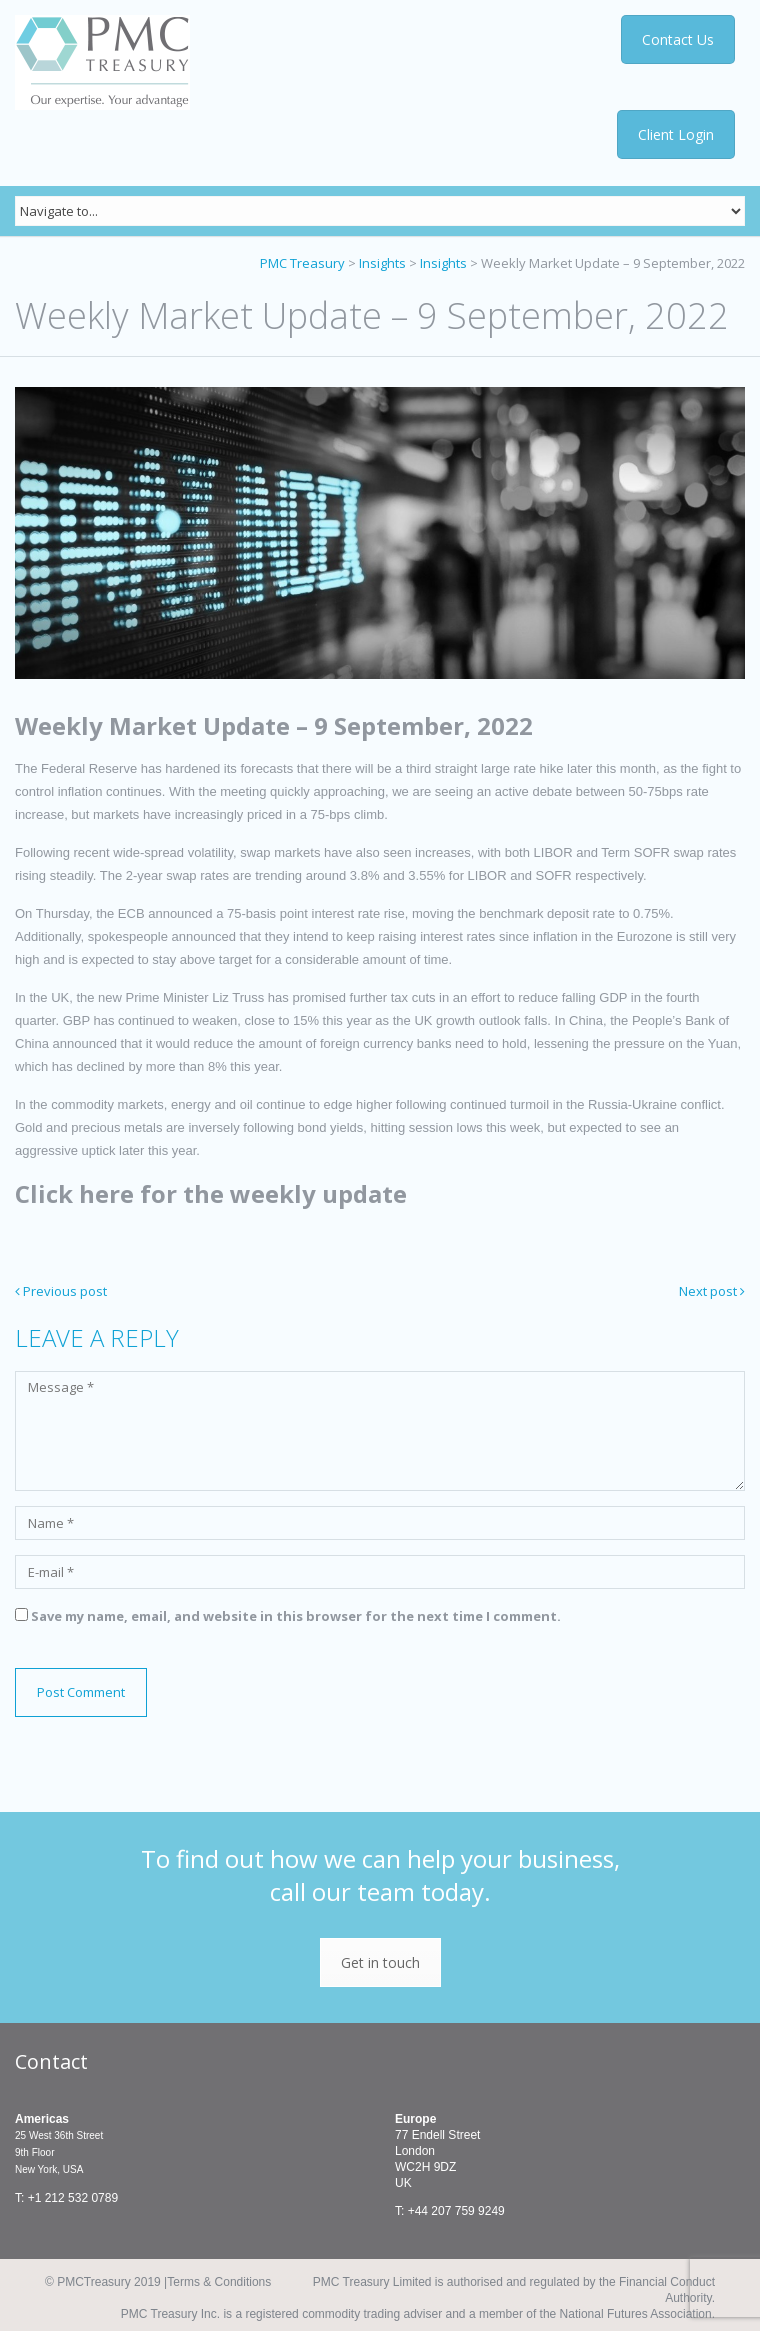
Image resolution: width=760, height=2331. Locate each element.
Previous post (61, 1291)
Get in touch (380, 1962)
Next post (712, 1291)
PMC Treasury (302, 263)
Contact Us (678, 39)
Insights (382, 263)
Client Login (676, 134)
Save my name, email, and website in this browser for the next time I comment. (296, 1616)
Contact (51, 2061)
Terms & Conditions (219, 2282)
